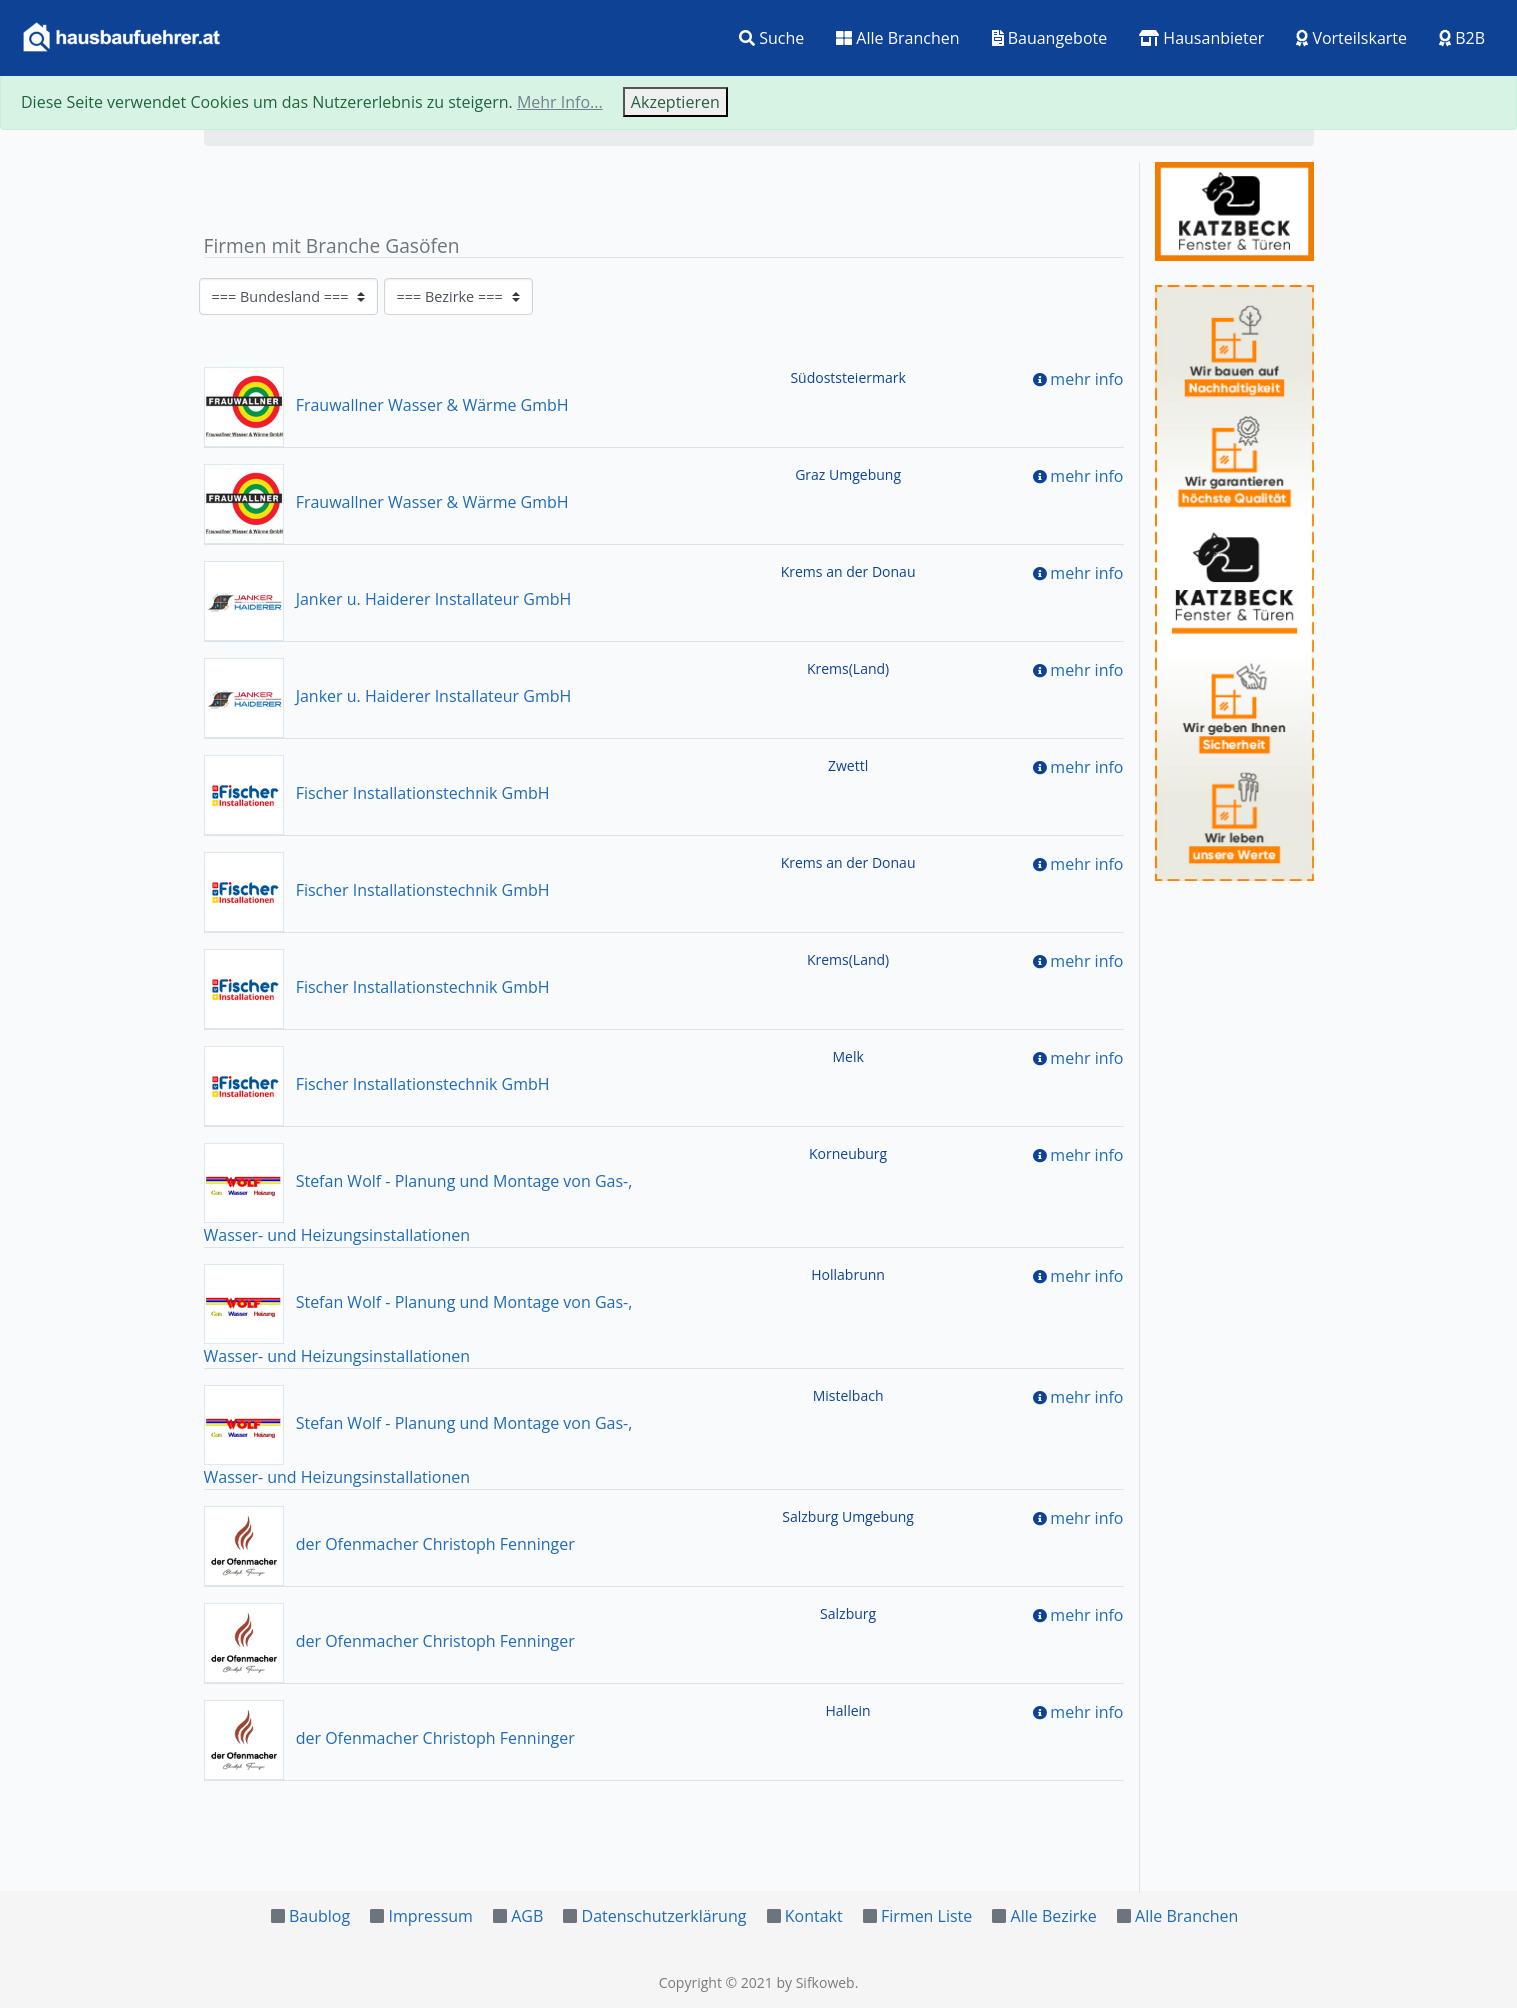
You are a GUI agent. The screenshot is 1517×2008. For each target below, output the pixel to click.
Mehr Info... (560, 102)
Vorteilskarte (1351, 38)
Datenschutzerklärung (664, 1916)
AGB (527, 1916)
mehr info (1086, 379)
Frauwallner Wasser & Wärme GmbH (386, 405)
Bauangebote (1050, 38)
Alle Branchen (897, 38)
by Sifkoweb (815, 1982)
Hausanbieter (1201, 38)
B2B (1462, 38)
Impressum (430, 1916)
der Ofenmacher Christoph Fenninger (389, 1544)
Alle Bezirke (1054, 1916)
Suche (771, 38)
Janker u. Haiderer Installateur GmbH (388, 599)
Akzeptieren (675, 102)
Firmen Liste (926, 1916)
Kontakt (814, 1916)
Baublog (319, 1916)
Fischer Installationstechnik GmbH (377, 793)
